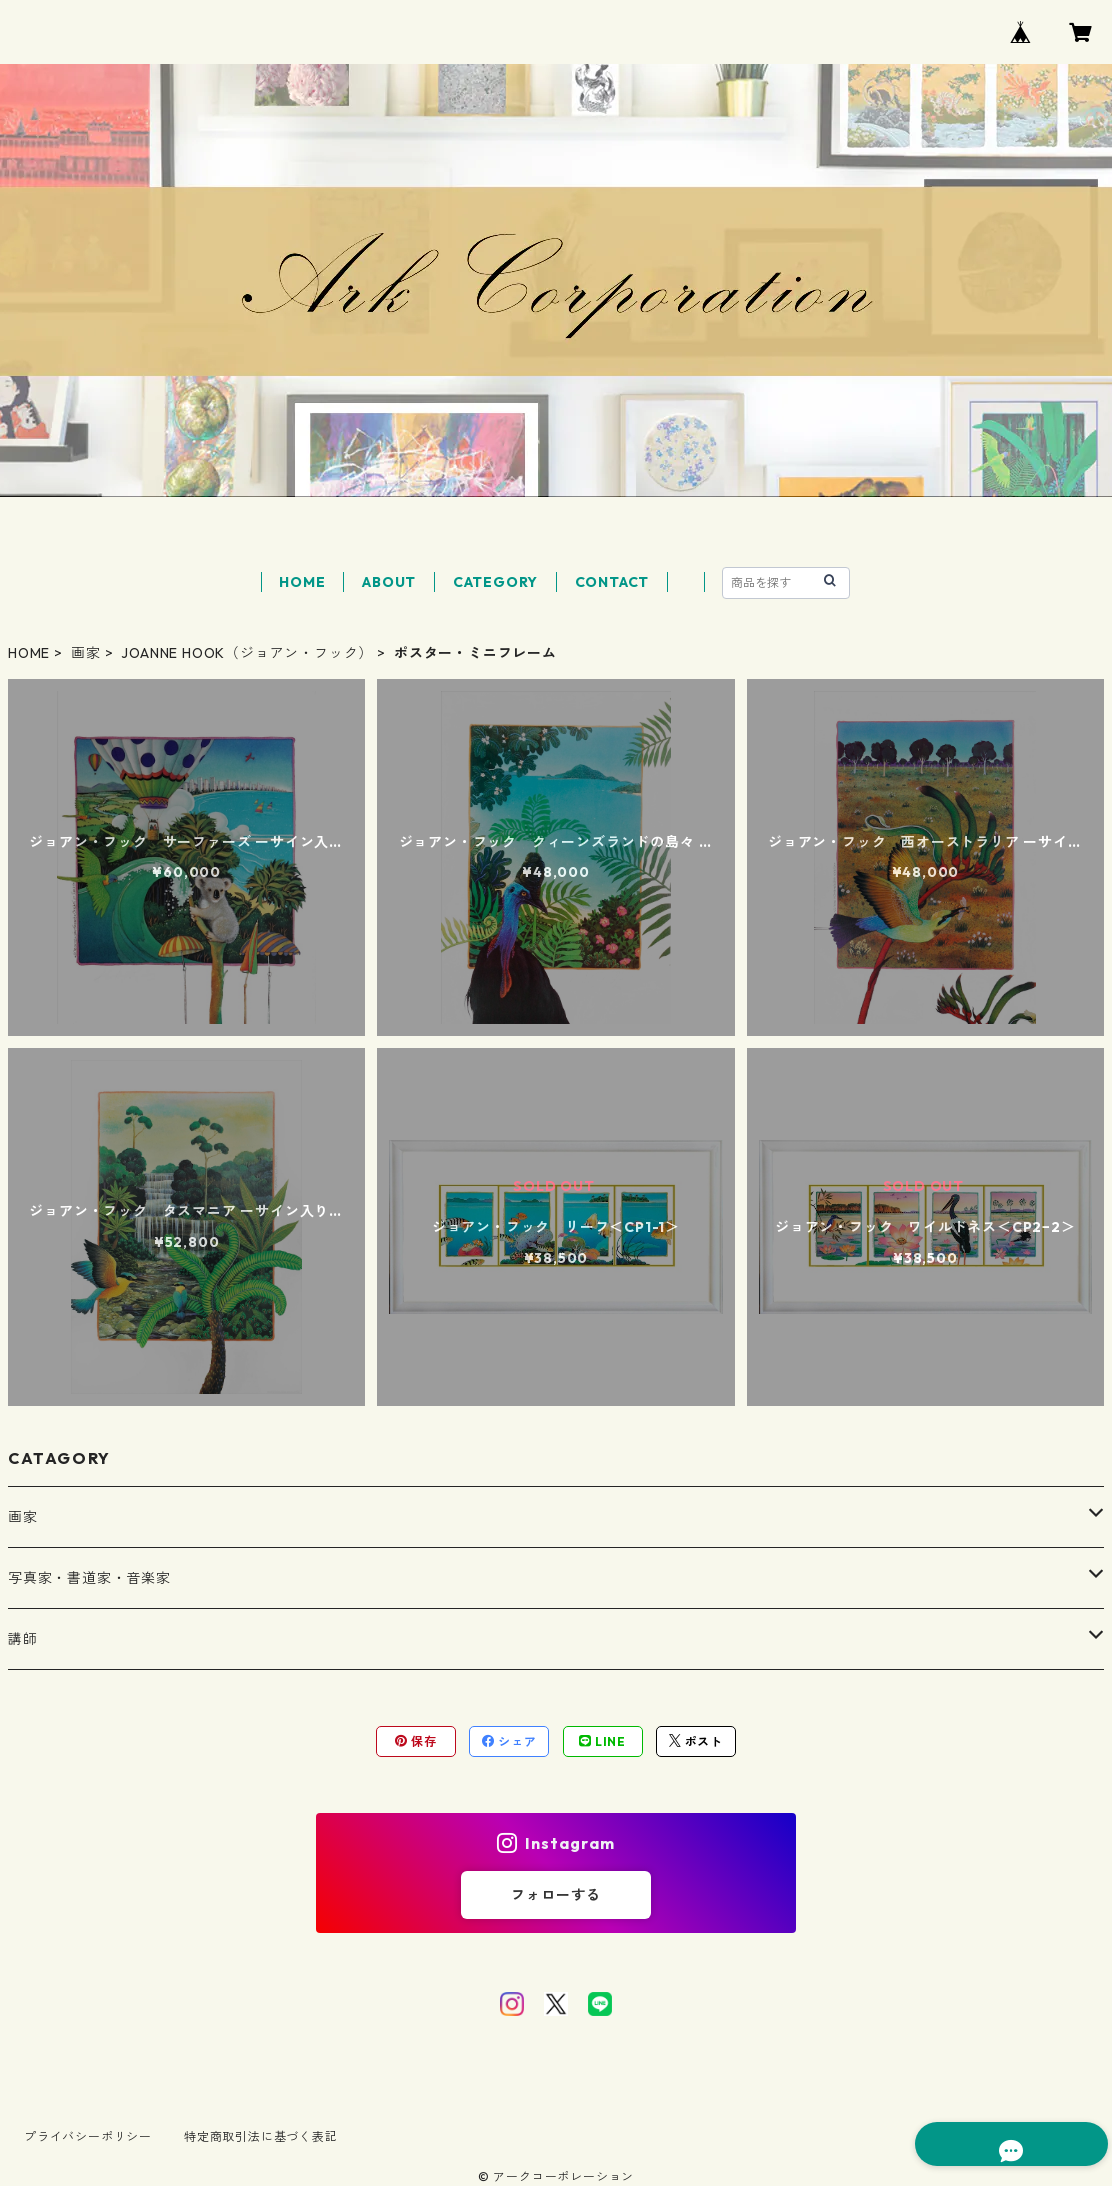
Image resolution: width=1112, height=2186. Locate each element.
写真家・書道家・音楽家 (89, 1578)
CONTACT (612, 582)
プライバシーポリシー (88, 2136)
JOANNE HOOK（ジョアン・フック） (247, 653)
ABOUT (389, 582)
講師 (23, 1639)
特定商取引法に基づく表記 (261, 2136)
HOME (302, 582)
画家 (86, 653)
